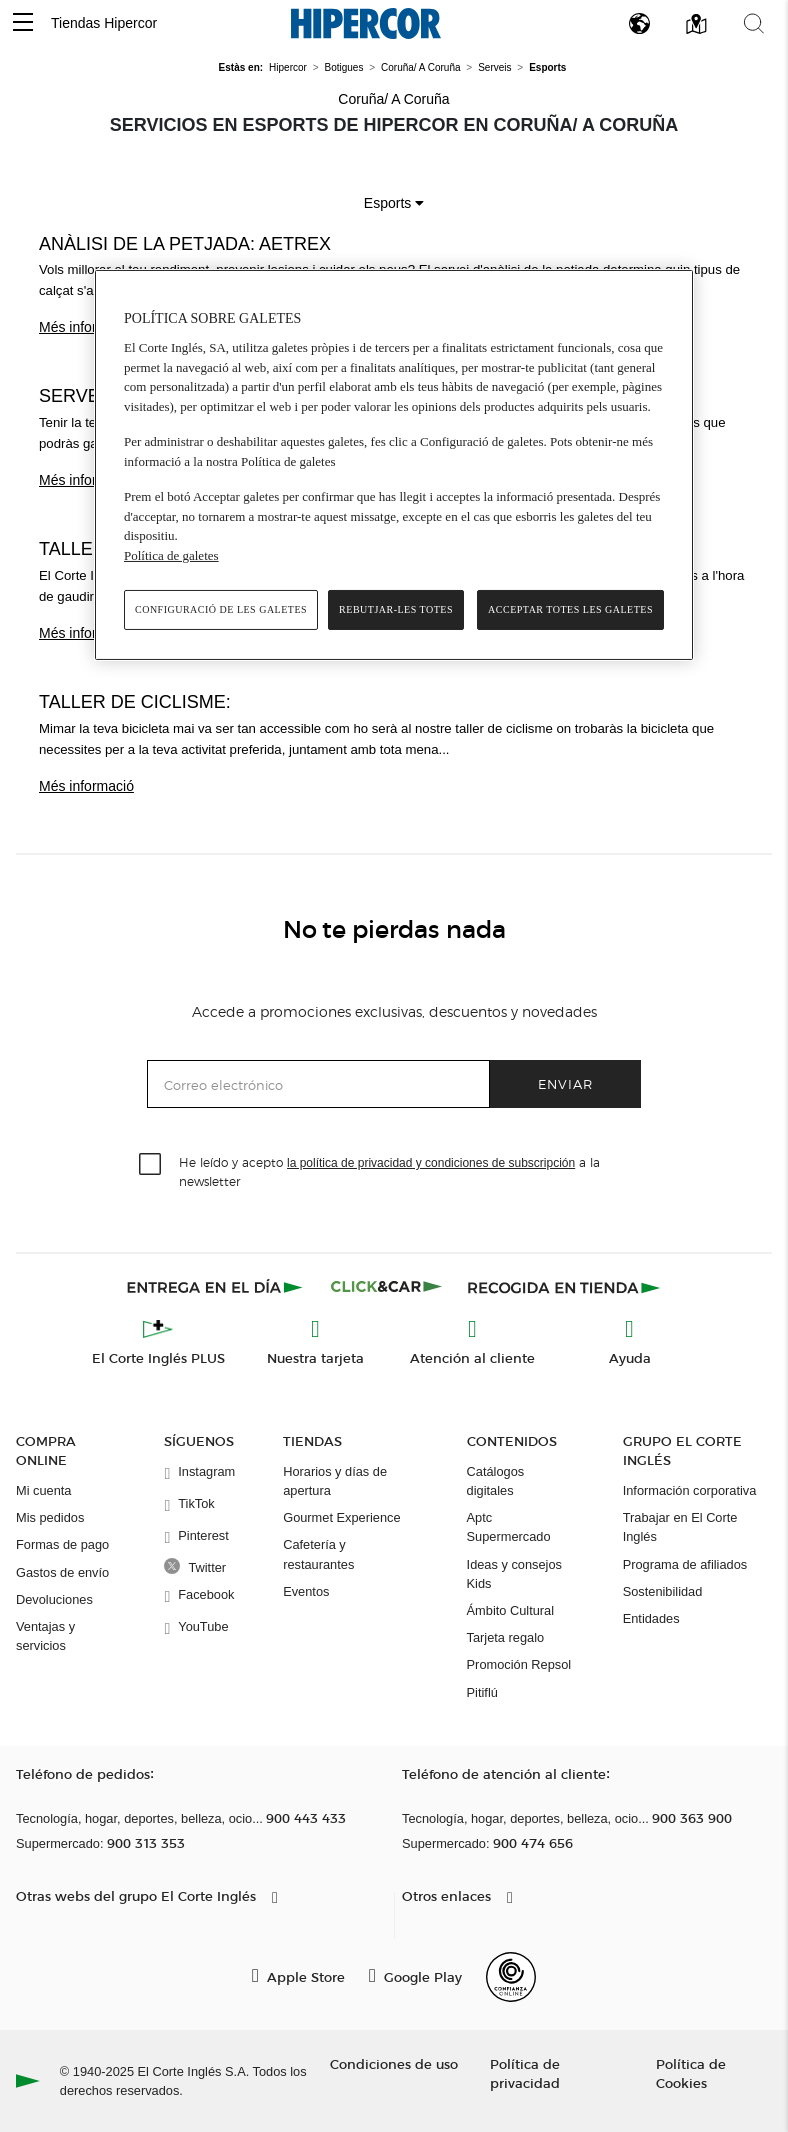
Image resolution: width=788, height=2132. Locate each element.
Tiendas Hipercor (104, 23)
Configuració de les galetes (221, 609)
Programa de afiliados (685, 1564)
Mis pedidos (50, 1517)
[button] (23, 23)
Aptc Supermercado (509, 1527)
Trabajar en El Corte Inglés (680, 1527)
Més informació (86, 327)
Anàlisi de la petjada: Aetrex (185, 244)
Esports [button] (394, 203)
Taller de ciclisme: (135, 702)
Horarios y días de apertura (335, 1481)
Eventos (306, 1591)
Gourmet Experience (341, 1517)
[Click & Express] (216, 1287)
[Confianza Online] (511, 1977)
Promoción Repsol (519, 1664)
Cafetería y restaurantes (318, 1554)
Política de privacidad (525, 2073)
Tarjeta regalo (506, 1637)
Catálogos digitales (496, 1481)
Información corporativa (690, 1490)
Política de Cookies (691, 2073)
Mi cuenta (43, 1490)
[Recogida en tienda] (564, 1287)
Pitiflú (482, 1692)
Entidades (651, 1618)
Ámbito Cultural (510, 1610)
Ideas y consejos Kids (514, 1574)
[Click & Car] (386, 1287)
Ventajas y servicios (45, 1636)
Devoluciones (54, 1599)
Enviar (565, 1083)
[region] (394, 465)
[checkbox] (151, 1165)
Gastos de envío (62, 1572)
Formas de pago (62, 1544)
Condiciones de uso (394, 2063)
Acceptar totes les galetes (570, 609)
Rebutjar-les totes (396, 609)
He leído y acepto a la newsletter (389, 1171)
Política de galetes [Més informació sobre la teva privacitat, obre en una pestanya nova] (171, 555)
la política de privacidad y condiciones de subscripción (431, 1163)
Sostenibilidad (663, 1591)
